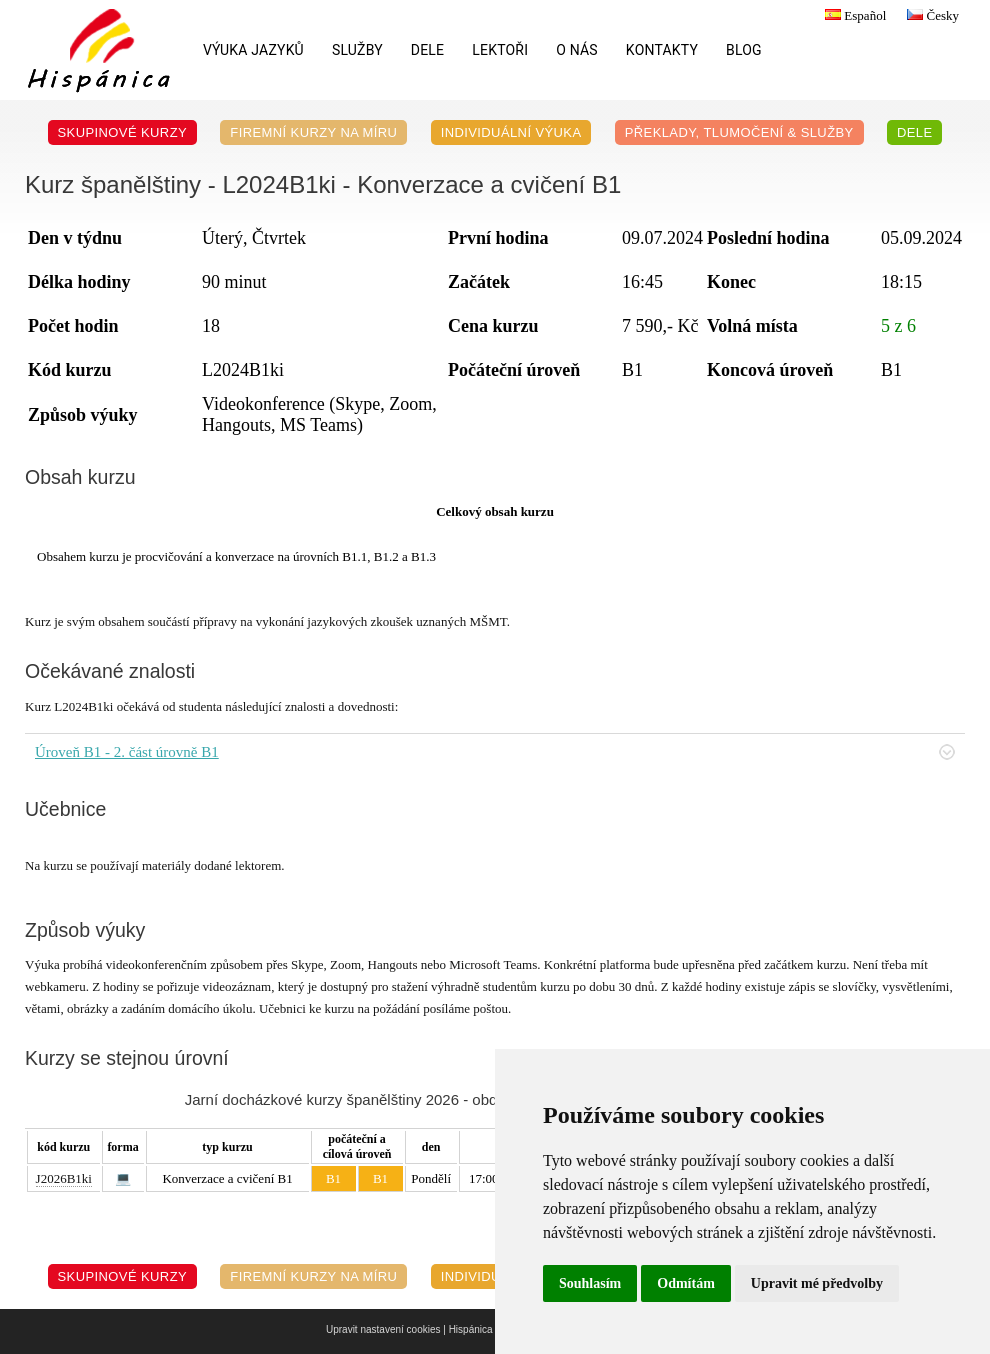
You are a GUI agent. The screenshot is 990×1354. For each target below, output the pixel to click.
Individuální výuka (511, 132)
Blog (744, 50)
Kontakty (662, 50)
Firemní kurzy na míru (313, 132)
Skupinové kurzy (123, 132)
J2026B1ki (64, 1178)
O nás (577, 50)
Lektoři (500, 50)
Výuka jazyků (253, 50)
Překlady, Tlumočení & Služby (739, 132)
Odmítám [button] (686, 1283)
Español (853, 15)
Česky (930, 15)
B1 (333, 1178)
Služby (357, 50)
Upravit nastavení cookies (383, 1329)
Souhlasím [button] (590, 1283)
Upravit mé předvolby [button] (817, 1283)
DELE (427, 50)
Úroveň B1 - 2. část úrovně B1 (495, 752)
